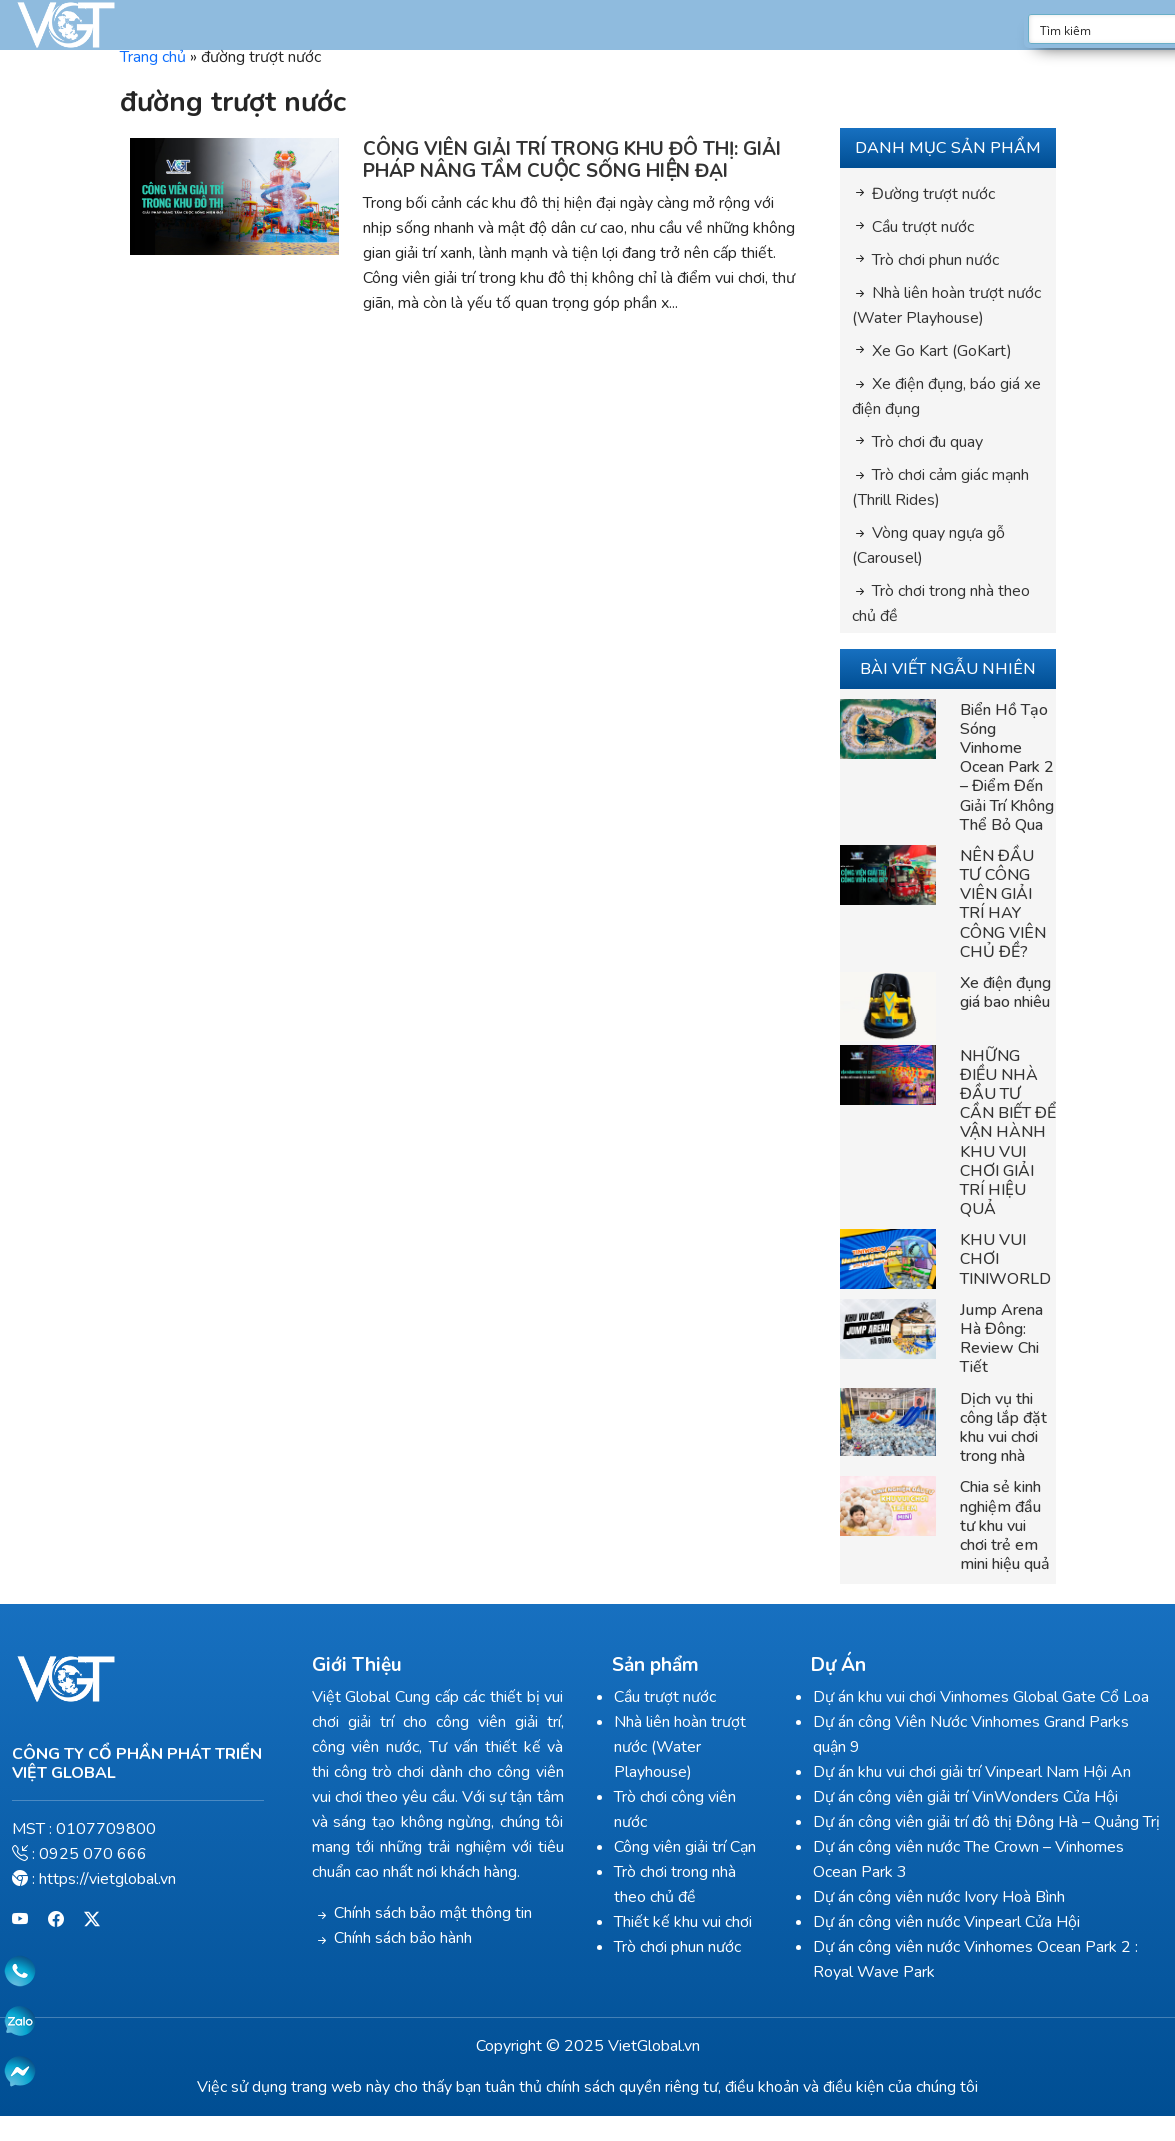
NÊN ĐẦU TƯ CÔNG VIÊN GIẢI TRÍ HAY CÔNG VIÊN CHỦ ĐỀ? (1003, 904)
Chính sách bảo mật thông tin (433, 1913)
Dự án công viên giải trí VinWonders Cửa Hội (965, 1797)
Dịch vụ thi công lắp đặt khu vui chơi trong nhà (1003, 1428)
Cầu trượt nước (923, 227)
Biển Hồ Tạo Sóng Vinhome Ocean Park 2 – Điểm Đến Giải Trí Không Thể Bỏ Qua (1007, 767)
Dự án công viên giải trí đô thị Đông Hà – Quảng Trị (986, 1822)
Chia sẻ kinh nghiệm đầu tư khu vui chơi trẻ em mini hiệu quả (1005, 1525)
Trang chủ (153, 57)
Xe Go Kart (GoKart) (942, 351)
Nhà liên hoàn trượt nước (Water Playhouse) (680, 1747)
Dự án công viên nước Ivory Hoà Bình (939, 1897)
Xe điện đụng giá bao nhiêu (1005, 992)
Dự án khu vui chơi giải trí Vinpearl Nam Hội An (972, 1772)
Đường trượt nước (933, 194)
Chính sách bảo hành (403, 1938)
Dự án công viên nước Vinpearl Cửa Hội (946, 1922)
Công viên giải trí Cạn (685, 1847)
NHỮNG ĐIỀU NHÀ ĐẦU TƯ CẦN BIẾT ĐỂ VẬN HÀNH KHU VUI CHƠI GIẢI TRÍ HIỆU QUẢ (1008, 1133)
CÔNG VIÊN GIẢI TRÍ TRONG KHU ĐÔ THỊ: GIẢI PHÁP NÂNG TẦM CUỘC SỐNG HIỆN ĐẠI (572, 160)
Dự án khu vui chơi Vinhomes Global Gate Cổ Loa (981, 1697)
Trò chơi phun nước (935, 260)
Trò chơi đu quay (927, 442)
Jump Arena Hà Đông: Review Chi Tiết (1001, 1339)
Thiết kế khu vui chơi (683, 1922)
